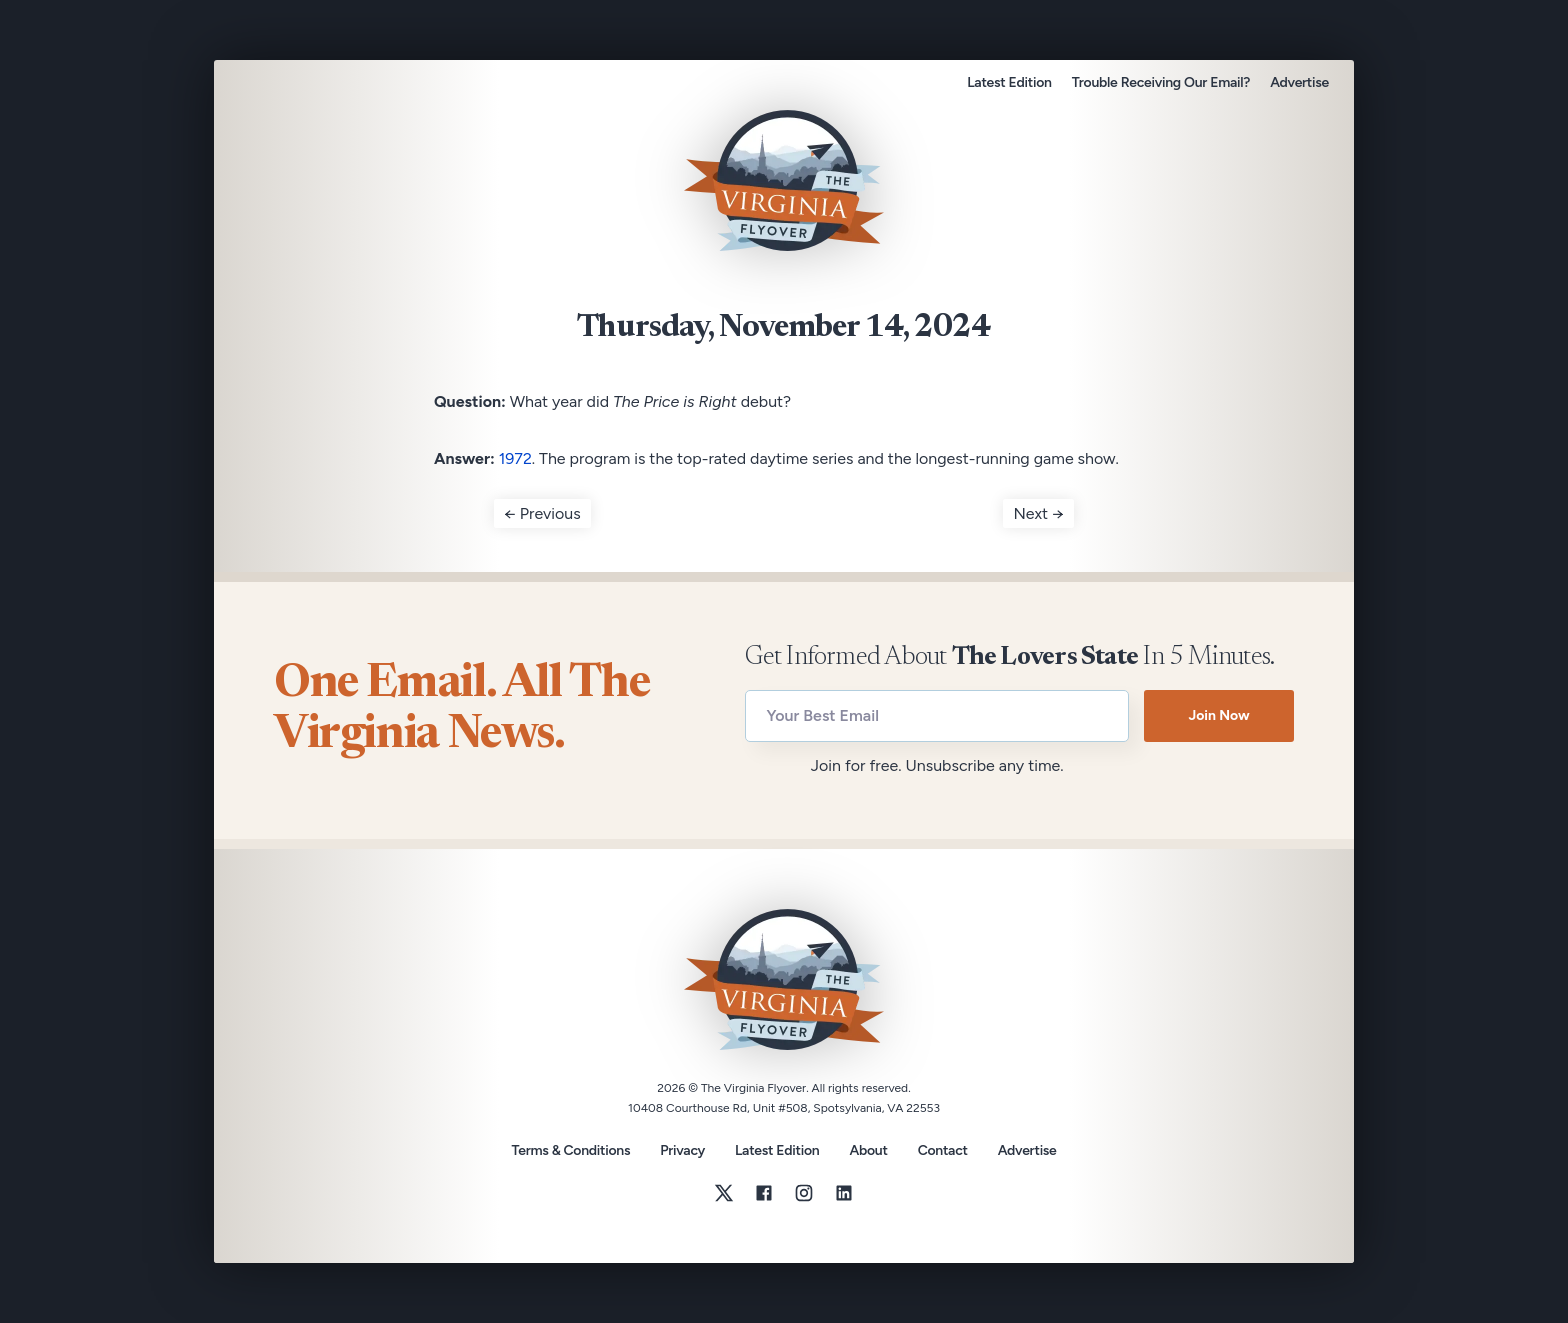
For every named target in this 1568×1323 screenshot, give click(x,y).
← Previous (542, 513)
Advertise (1299, 82)
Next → (1038, 513)
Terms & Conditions (570, 1150)
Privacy (682, 1150)
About (868, 1151)
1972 (515, 458)
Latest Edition (1009, 82)
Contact (943, 1151)
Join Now (1218, 715)
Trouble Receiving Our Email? (1161, 82)
